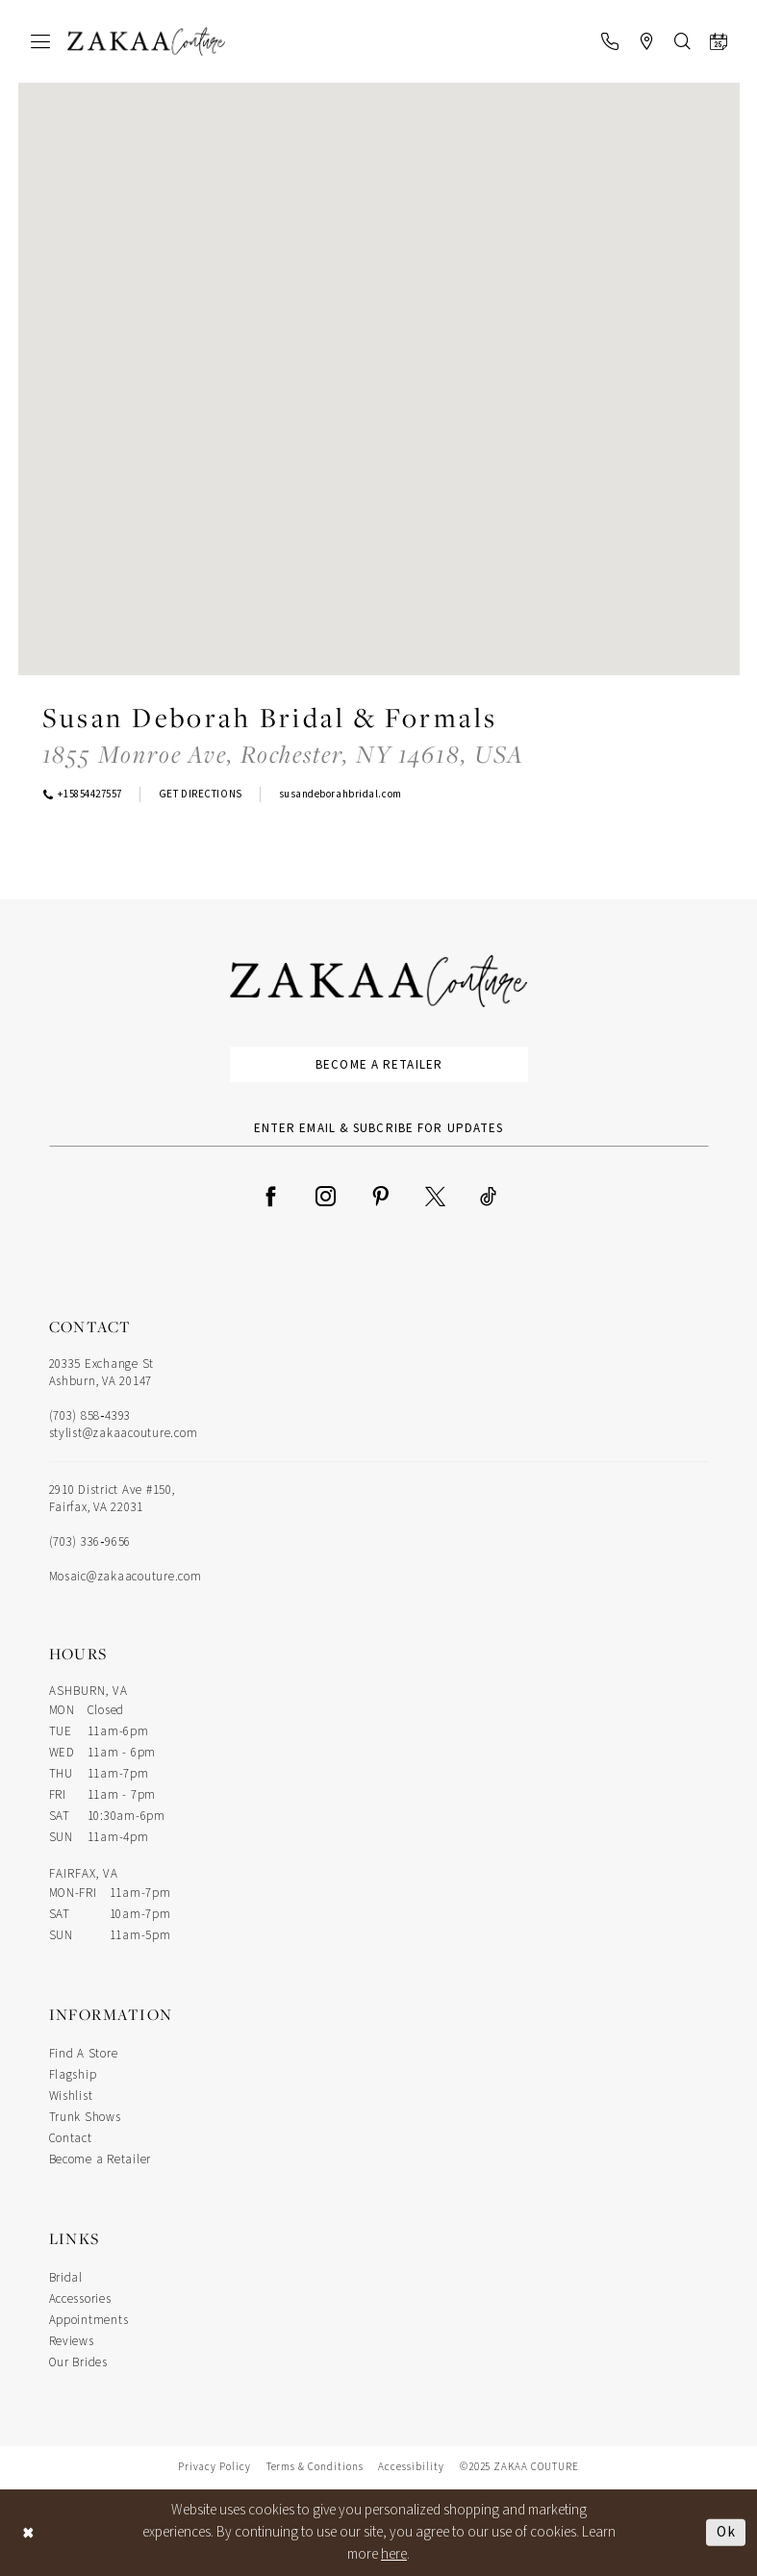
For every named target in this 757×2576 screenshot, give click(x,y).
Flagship (73, 2075)
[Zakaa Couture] (146, 42)
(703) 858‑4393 (90, 1416)
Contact (70, 2138)
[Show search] (682, 41)
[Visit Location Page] (646, 41)
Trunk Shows (85, 2117)
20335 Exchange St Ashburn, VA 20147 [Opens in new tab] (102, 1372)
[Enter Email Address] (379, 1128)
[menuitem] (40, 41)
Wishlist (71, 2096)
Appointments (89, 2320)
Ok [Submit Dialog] (726, 2531)
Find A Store (83, 2053)
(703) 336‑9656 (90, 1542)
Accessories (80, 2299)
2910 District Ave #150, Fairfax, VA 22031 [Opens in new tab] (112, 1498)
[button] (40, 41)
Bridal (66, 2277)
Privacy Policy (214, 2467)
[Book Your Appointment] (718, 41)
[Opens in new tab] (283, 754)
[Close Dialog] (29, 2532)
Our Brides (78, 2362)
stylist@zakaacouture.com (123, 1433)
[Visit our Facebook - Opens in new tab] (271, 1194)
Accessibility (410, 2467)
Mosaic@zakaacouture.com (125, 1576)
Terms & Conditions (315, 2467)
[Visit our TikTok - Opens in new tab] (488, 1194)
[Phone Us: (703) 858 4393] (610, 41)
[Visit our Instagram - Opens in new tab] (326, 1194)
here (394, 2554)
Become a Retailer (378, 1064)
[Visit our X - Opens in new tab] (435, 1194)
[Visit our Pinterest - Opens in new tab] (380, 1194)
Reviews (71, 2341)
